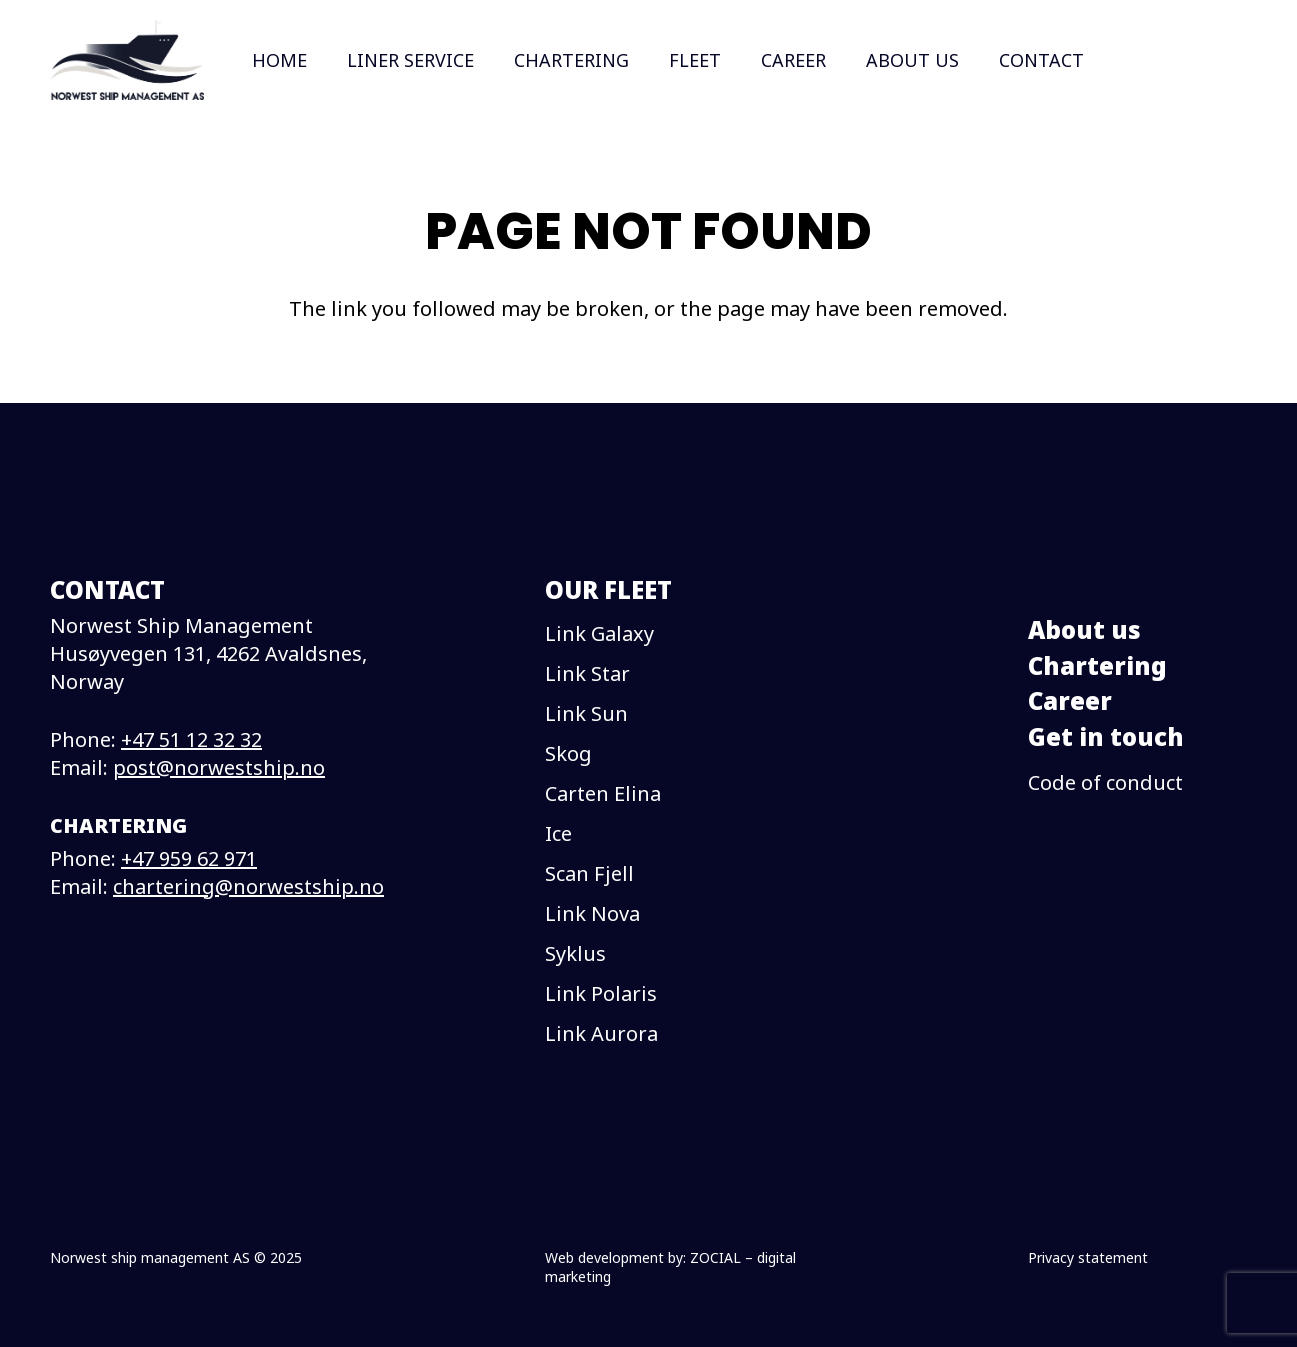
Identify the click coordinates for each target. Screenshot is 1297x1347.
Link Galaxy (599, 633)
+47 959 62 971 (189, 858)
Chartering (1097, 665)
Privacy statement (1088, 1257)
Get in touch (1106, 736)
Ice (558, 833)
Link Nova (592, 913)
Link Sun (586, 713)
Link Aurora (601, 1033)
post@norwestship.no (219, 767)
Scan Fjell (589, 873)
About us (1084, 629)
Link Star (587, 673)
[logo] (127, 60)
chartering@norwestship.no (248, 886)
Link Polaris (601, 993)
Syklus (575, 953)
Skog (568, 753)
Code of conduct (1105, 782)
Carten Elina (603, 793)
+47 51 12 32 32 (191, 739)
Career (1070, 700)
